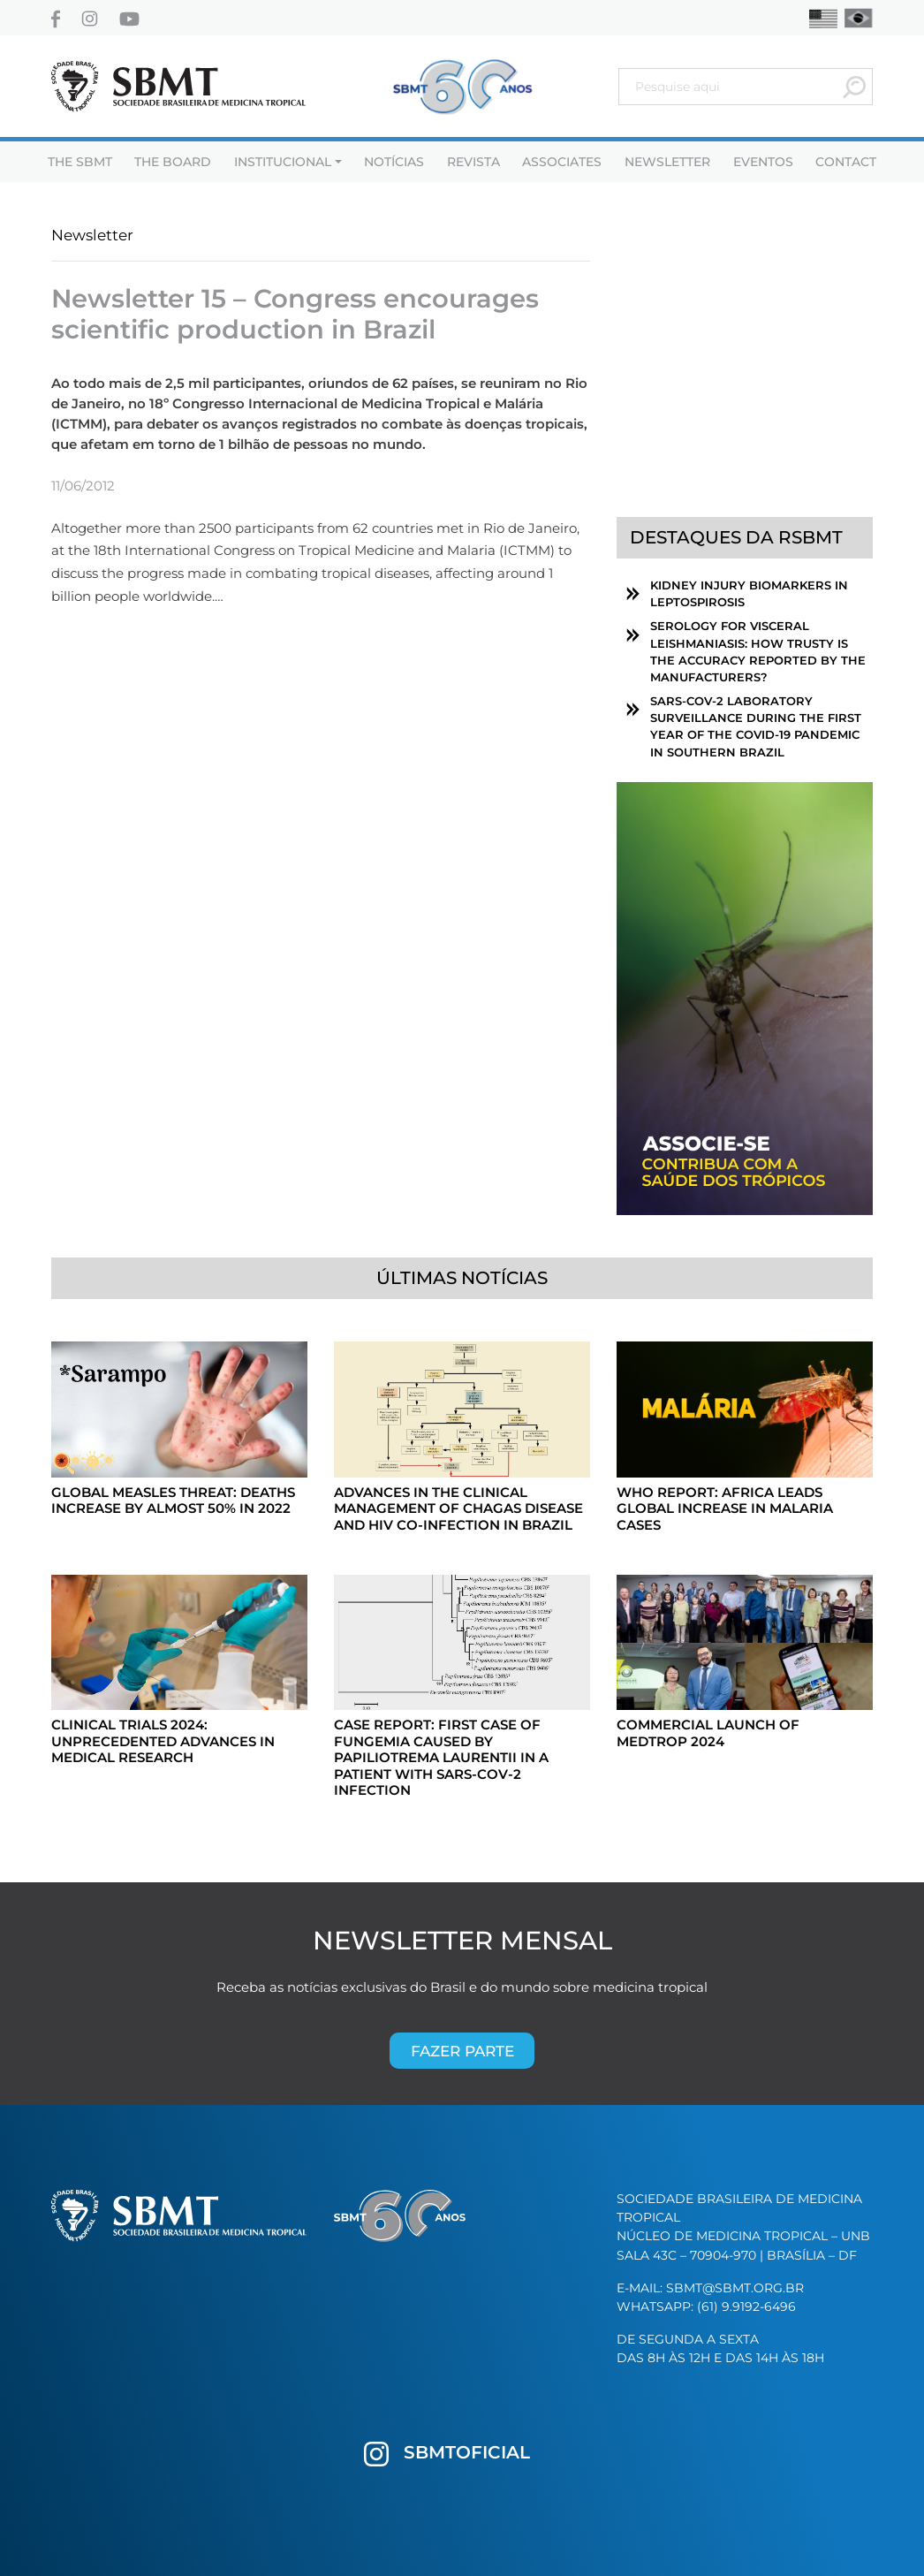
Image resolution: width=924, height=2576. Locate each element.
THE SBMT (80, 162)
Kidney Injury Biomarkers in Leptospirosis (749, 594)
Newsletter (667, 162)
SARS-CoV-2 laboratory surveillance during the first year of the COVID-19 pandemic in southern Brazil (755, 727)
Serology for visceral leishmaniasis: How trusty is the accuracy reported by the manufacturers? (758, 651)
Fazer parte (462, 2050)
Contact (845, 162)
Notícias (394, 162)
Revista (473, 162)
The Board (172, 162)
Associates (562, 162)
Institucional (282, 162)
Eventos (763, 162)
